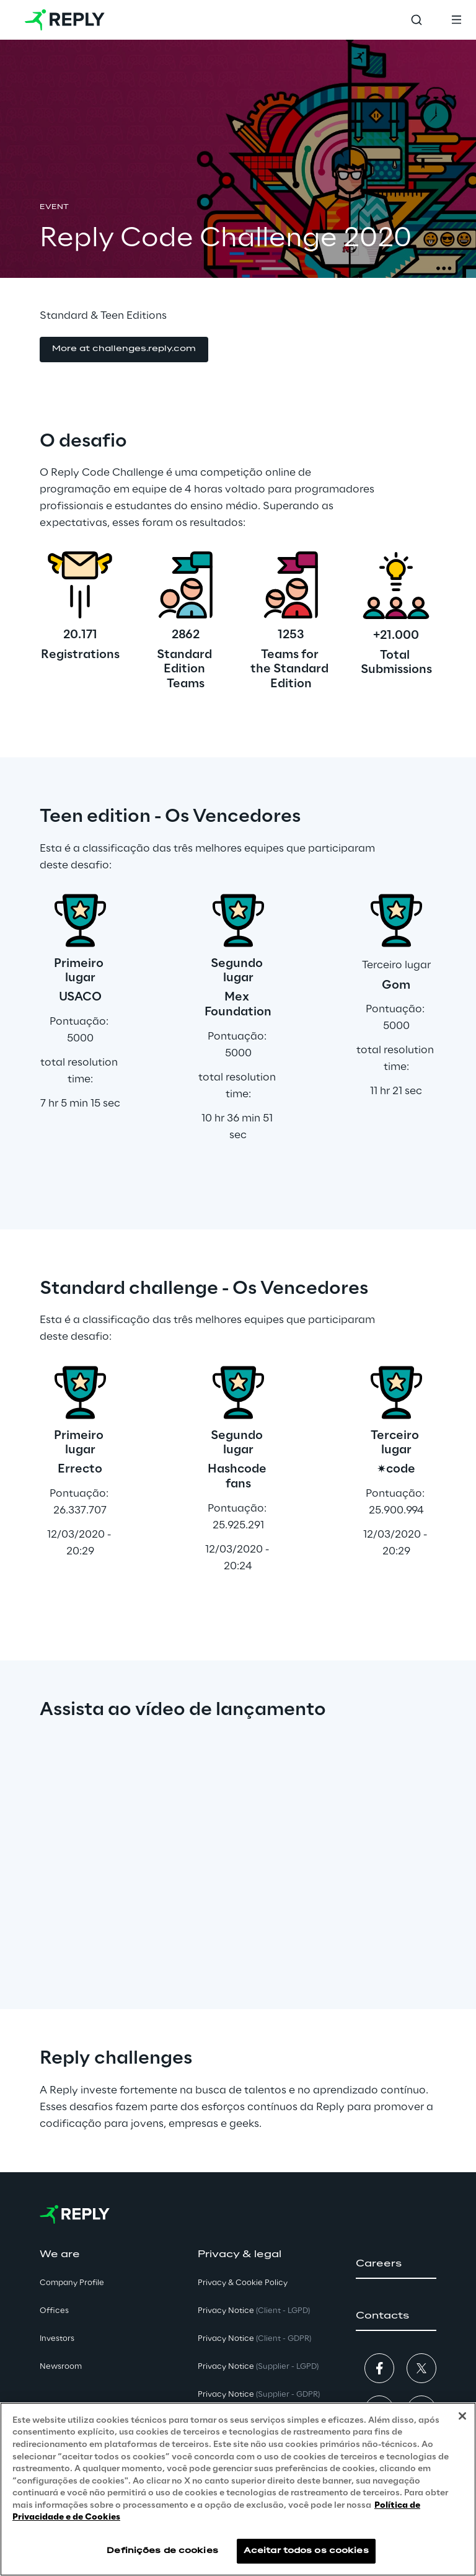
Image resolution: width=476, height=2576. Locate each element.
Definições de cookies (162, 2551)
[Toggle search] (416, 20)
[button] (124, 349)
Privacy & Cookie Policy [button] (243, 2283)
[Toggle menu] (456, 20)
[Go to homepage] (65, 20)
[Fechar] (462, 2416)
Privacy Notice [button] (254, 2311)
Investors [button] (57, 2339)
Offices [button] (54, 2311)
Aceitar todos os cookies (306, 2551)
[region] (238, 2489)
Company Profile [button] (72, 2283)
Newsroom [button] (61, 2367)
